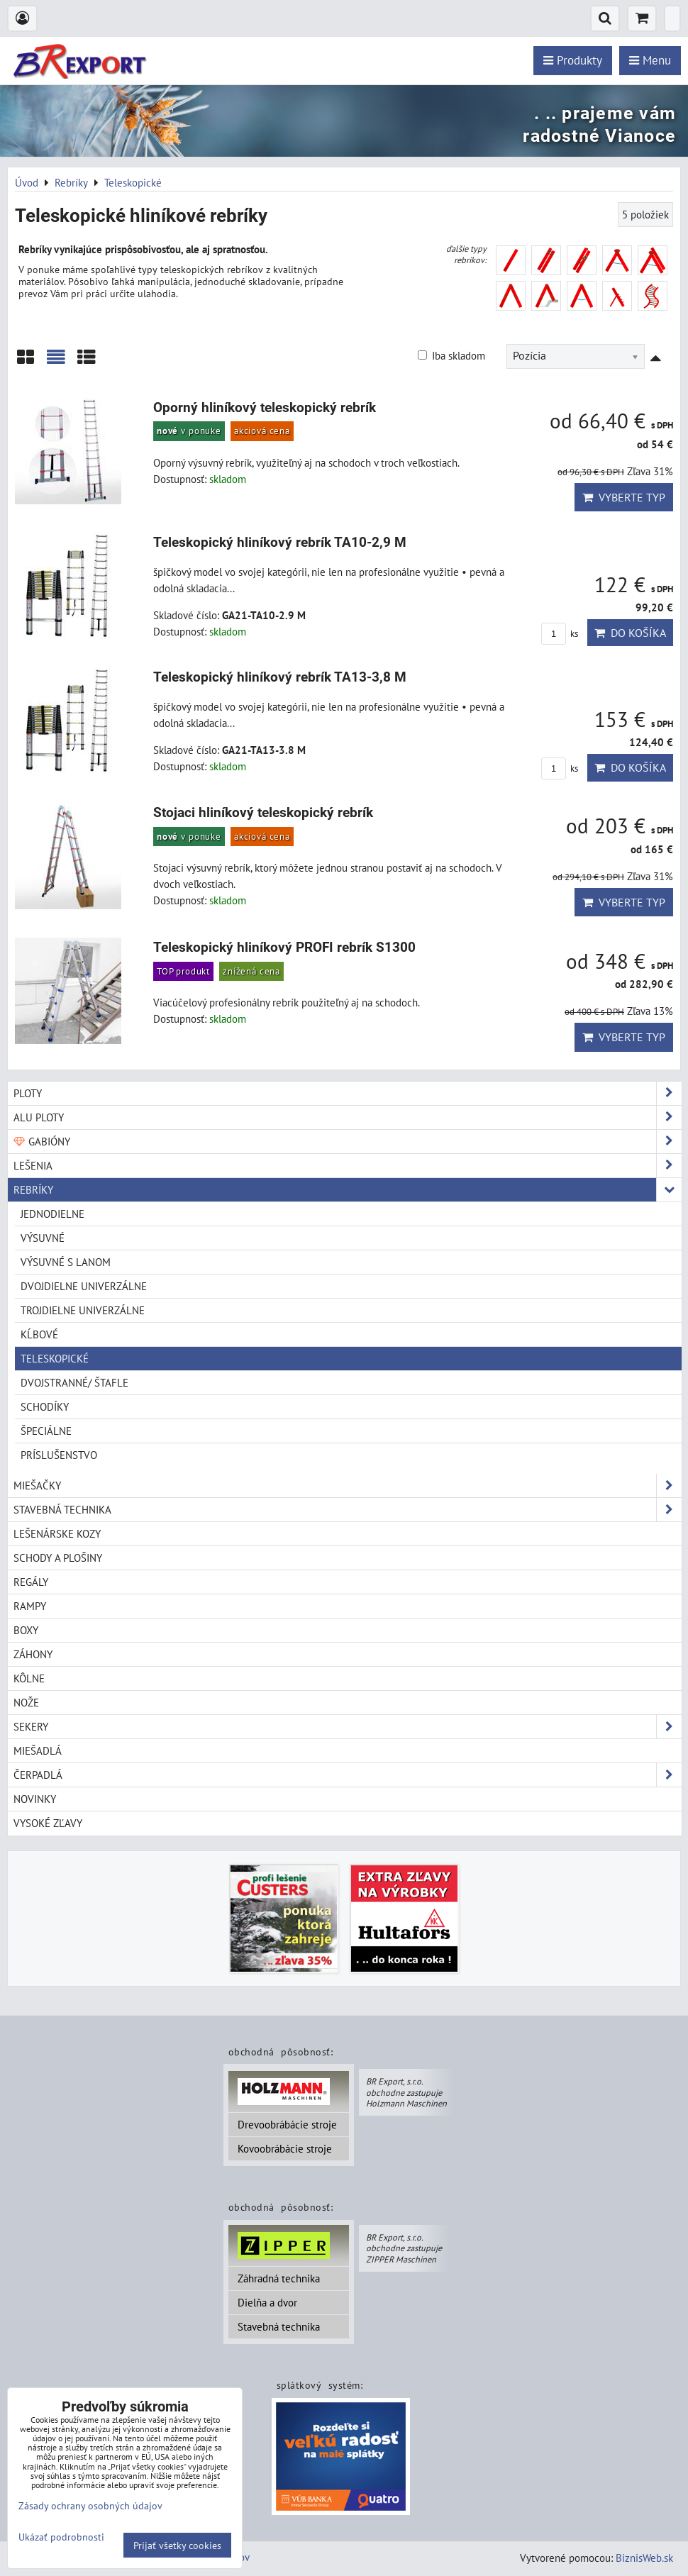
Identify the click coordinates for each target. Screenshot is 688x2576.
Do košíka (630, 633)
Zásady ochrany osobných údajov (90, 2505)
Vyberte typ (623, 497)
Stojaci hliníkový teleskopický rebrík (263, 812)
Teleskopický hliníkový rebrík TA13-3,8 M (279, 677)
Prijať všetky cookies (177, 2545)
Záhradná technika (279, 2278)
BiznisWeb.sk (644, 2557)
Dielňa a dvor (267, 2302)
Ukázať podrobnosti (61, 2537)
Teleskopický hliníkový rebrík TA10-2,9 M (279, 542)
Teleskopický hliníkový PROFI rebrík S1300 (284, 947)
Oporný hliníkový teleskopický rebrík (264, 407)
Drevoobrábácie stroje (287, 2124)
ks (559, 634)
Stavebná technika (279, 2326)
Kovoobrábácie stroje (285, 2148)
